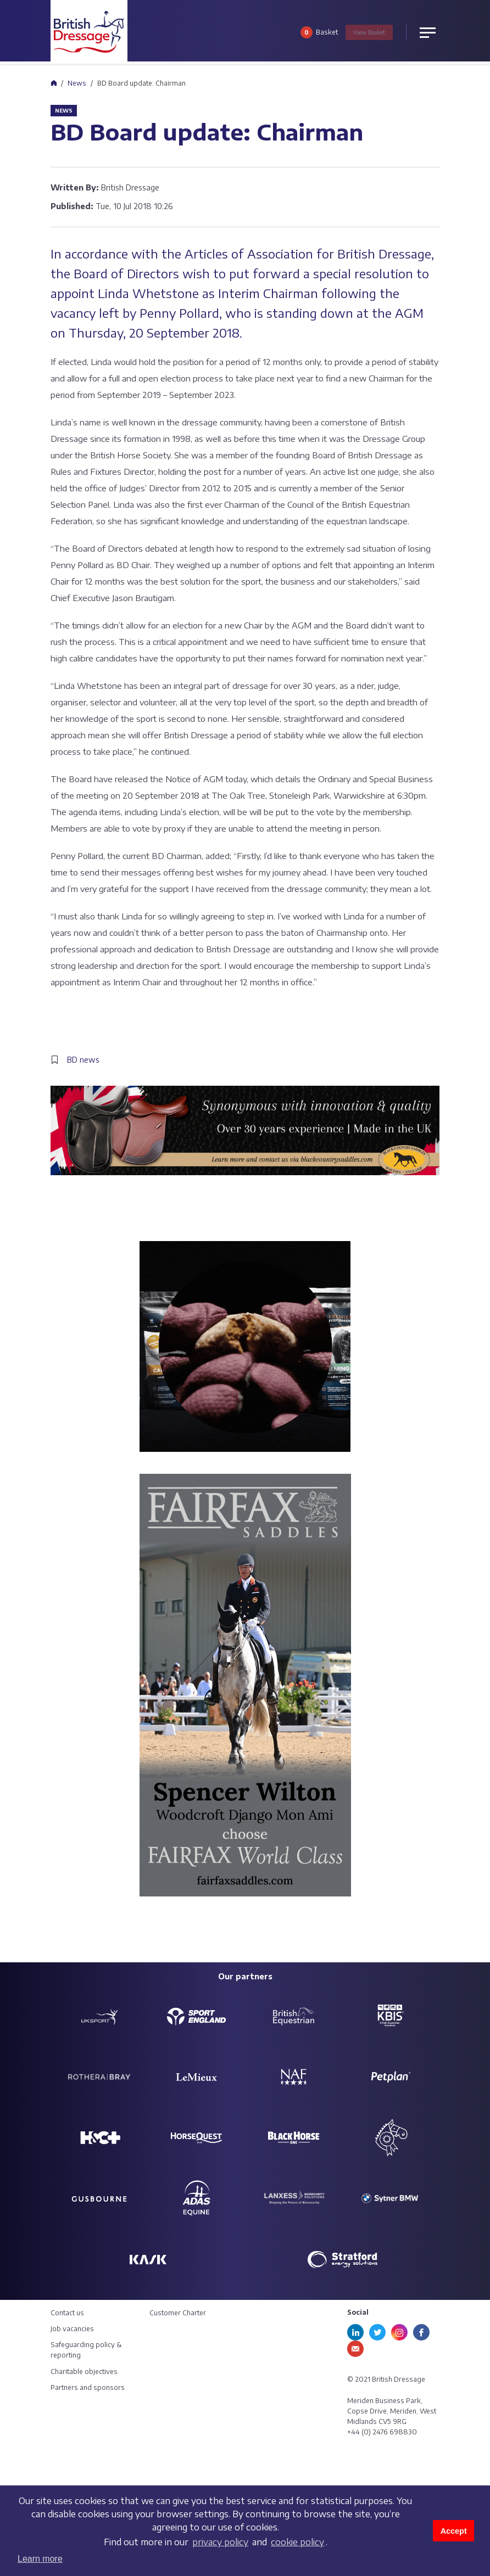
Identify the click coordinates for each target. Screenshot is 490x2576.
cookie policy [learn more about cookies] (297, 2541)
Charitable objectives (84, 2371)
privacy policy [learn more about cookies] (220, 2541)
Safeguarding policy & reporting (86, 2350)
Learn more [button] (40, 2558)
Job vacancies (72, 2329)
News (77, 83)
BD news (83, 1059)
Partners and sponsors (88, 2387)
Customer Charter (177, 2313)
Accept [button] (454, 2531)
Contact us (67, 2313)
